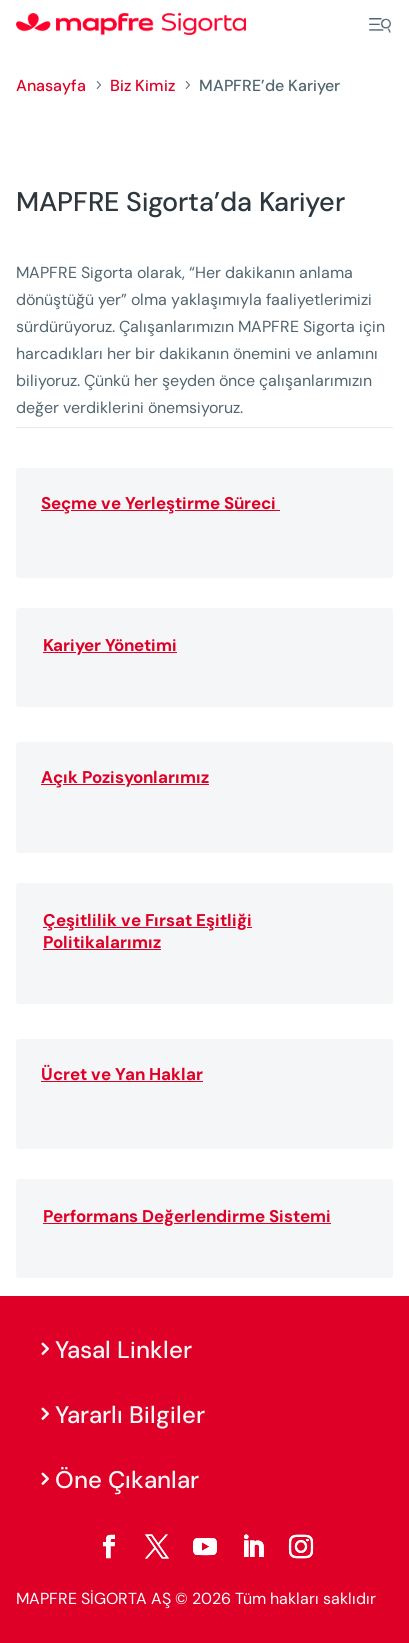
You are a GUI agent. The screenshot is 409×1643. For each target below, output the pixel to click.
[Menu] (380, 25)
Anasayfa (51, 85)
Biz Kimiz (142, 85)
